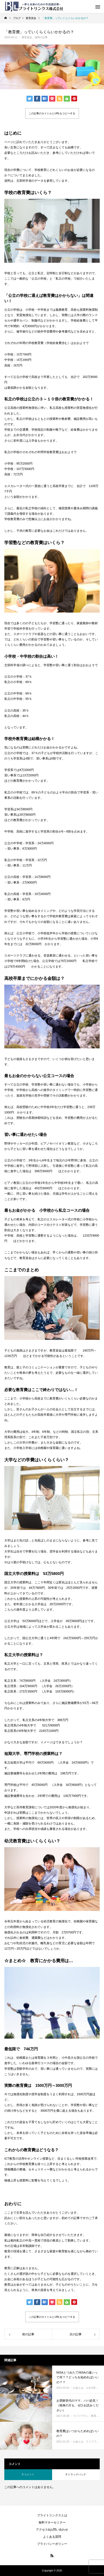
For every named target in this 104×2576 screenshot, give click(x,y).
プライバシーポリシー (52, 2544)
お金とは (78, 2387)
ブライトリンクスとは (52, 2515)
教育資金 (27, 37)
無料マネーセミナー (52, 2522)
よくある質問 (52, 2536)
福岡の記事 (41, 37)
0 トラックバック (76, 2474)
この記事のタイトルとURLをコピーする (52, 113)
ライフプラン (80, 2415)
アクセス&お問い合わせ (52, 2529)
